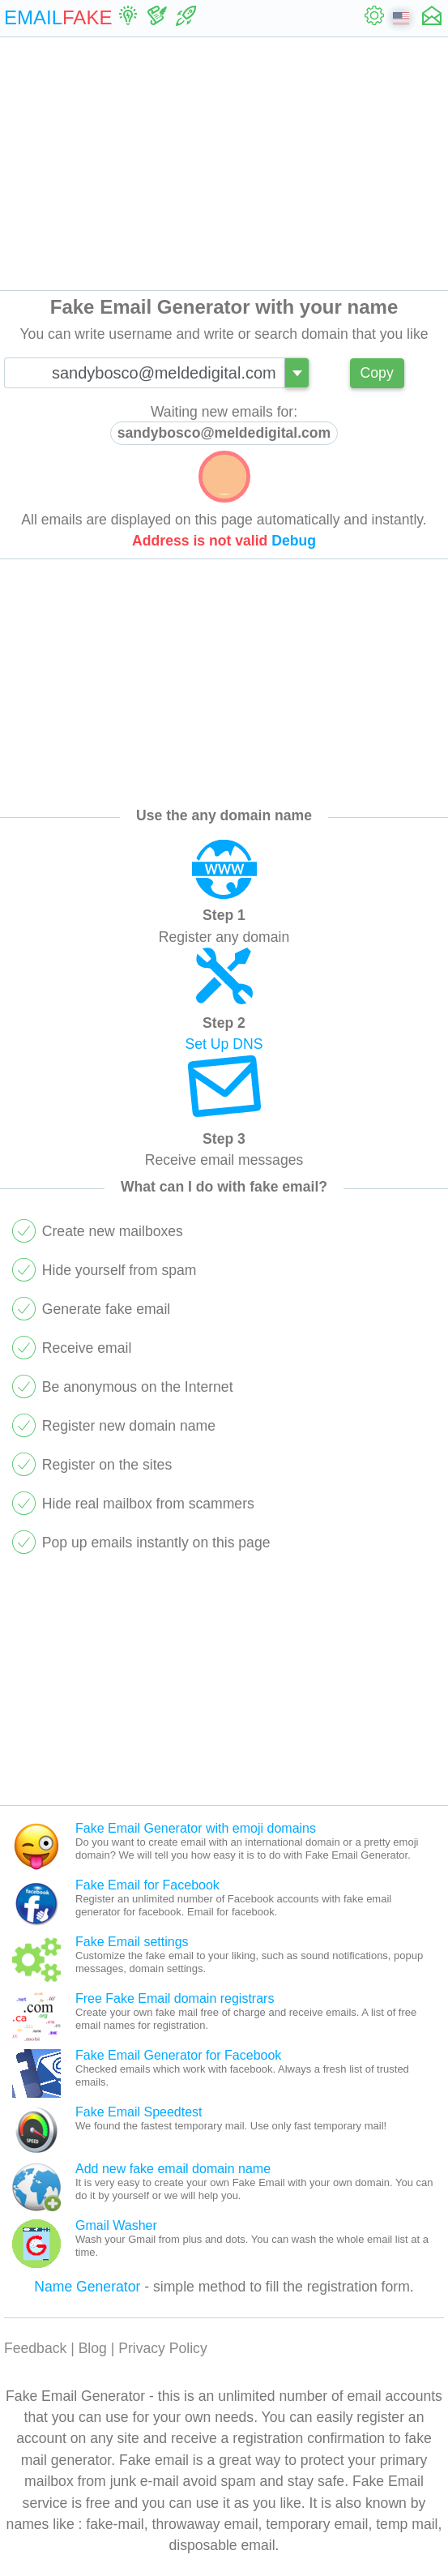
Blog (93, 2348)
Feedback (35, 2348)
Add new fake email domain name (173, 2169)
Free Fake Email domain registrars (174, 1998)
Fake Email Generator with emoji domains (195, 1828)
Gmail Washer (116, 2225)
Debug (293, 541)
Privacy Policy (162, 2348)
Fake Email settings (132, 1942)
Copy (377, 373)
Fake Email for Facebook (147, 1885)
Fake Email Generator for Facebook (178, 2055)
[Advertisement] (224, 163)
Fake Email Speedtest (139, 2112)
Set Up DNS (224, 1044)
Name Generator (87, 2287)
